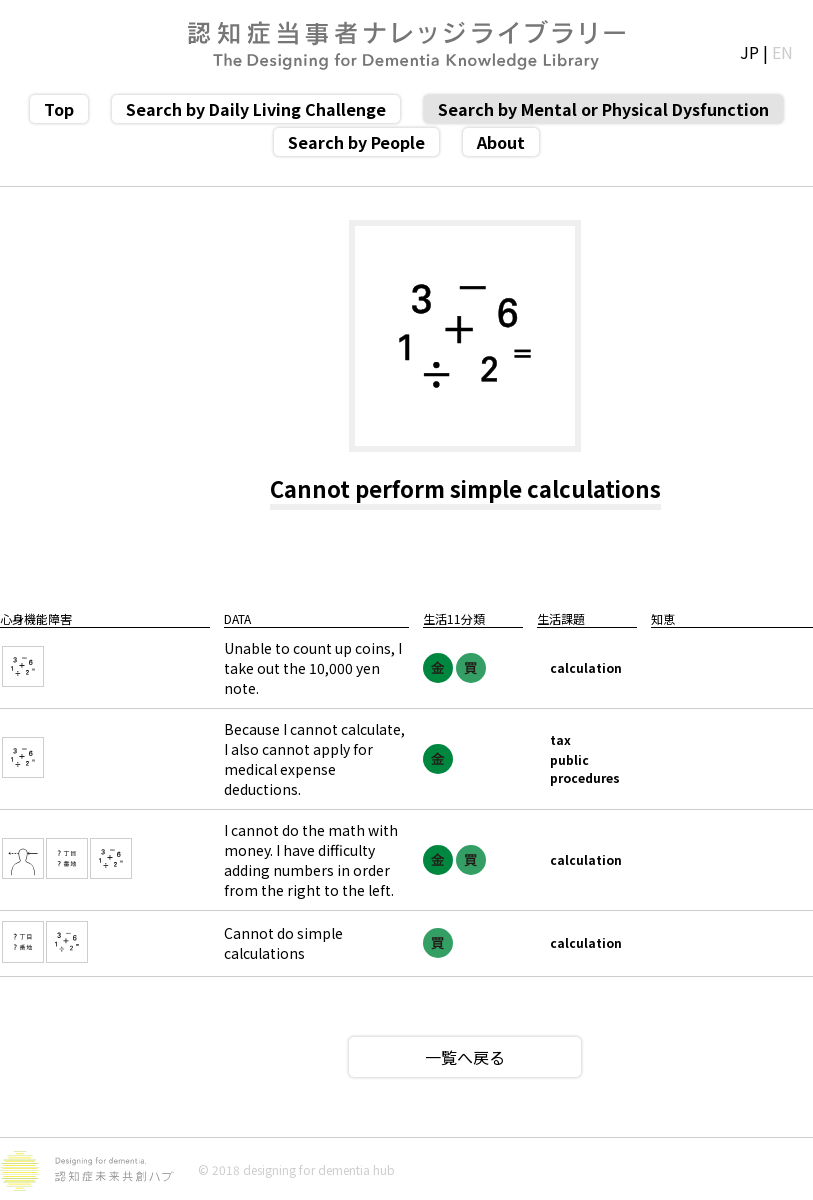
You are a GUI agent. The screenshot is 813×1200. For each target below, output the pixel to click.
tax (560, 739)
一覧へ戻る (465, 1057)
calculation (586, 667)
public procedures (585, 768)
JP (749, 52)
